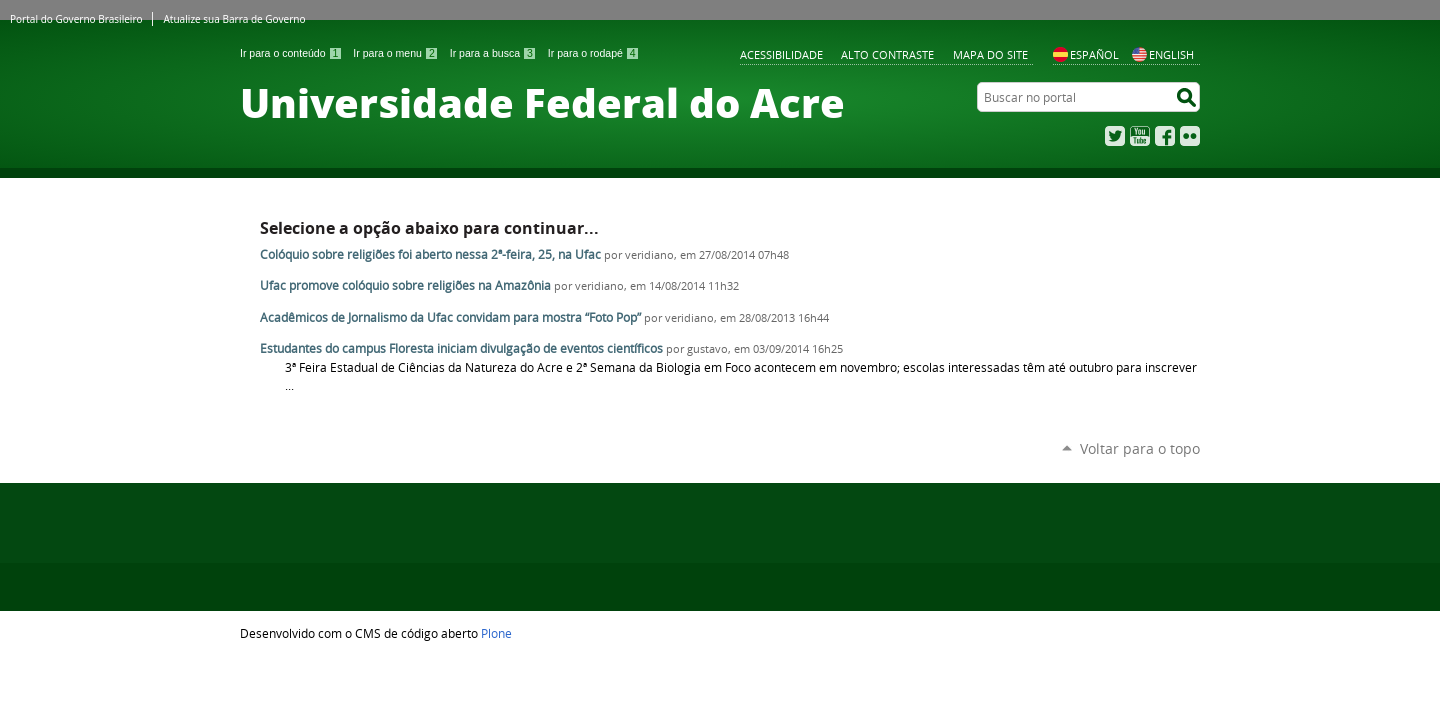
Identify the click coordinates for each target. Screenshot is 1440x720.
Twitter (1115, 136)
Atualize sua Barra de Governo (234, 19)
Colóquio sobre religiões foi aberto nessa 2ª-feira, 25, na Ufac (430, 254)
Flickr (1190, 136)
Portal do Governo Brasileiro (76, 19)
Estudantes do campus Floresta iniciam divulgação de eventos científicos (463, 348)
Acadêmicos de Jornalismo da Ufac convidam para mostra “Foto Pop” (450, 317)
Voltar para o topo (1140, 448)
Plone (496, 633)
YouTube (1140, 136)
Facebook (1165, 136)
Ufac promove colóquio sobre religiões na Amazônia (405, 285)
